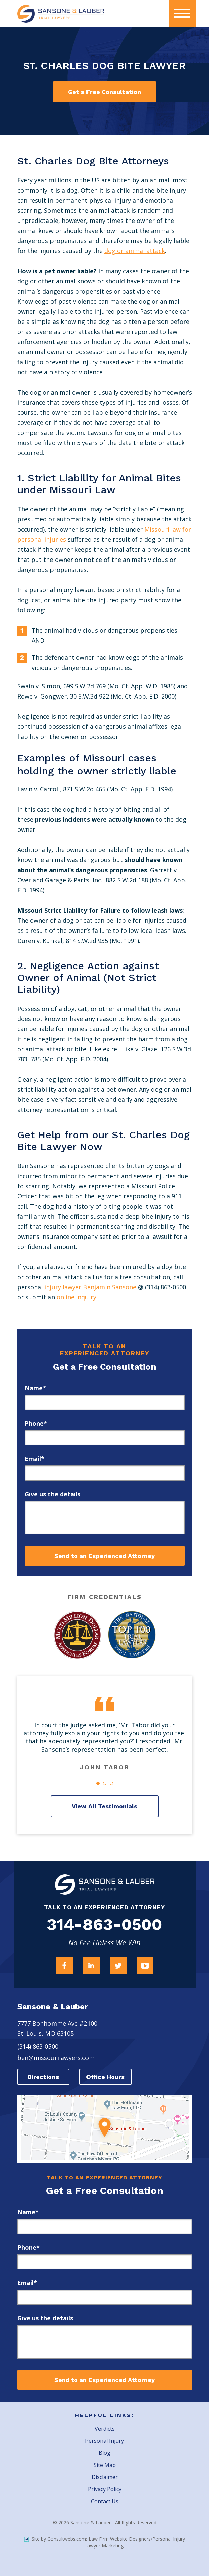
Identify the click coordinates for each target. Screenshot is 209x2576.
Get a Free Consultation (104, 91)
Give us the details (52, 1494)
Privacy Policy (104, 2489)
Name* (35, 1388)
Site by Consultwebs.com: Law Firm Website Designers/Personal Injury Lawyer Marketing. (104, 2542)
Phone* (36, 1423)
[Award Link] (77, 1635)
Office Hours (105, 2076)
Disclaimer (105, 2477)
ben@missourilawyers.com (56, 2058)
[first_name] (105, 1402)
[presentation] (182, 13)
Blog (104, 2452)
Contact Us (104, 2501)
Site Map (105, 2465)
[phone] (105, 1437)
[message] (105, 1517)
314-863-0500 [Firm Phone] (104, 1925)
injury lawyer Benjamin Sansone (90, 1287)
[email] (105, 1473)
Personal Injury (104, 2440)
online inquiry (76, 1297)
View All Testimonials (104, 1806)
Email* (34, 1459)
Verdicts (105, 2428)
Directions (43, 2076)
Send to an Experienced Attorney (104, 1555)
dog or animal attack (134, 251)
